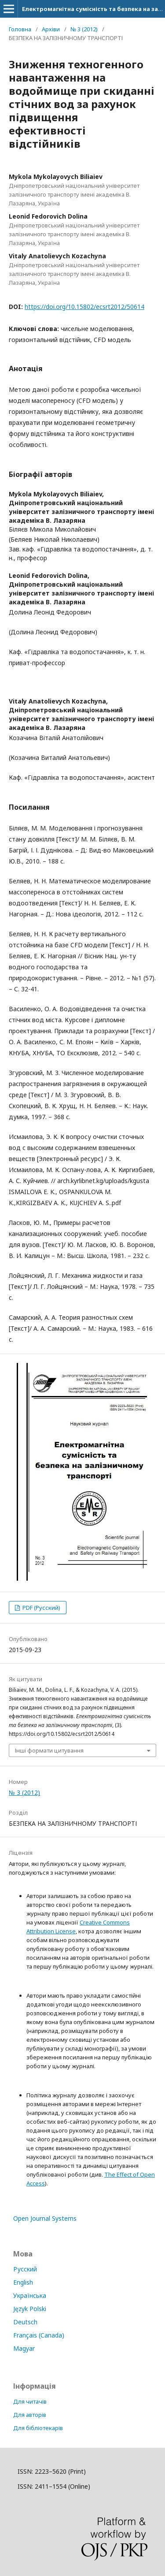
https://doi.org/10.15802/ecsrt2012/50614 (84, 306)
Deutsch (25, 2322)
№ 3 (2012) (84, 29)
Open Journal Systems (45, 2218)
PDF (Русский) (40, 1608)
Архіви (51, 29)
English (23, 2282)
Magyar (24, 2348)
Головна (20, 29)
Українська (29, 2295)
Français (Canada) (38, 2335)
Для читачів (30, 2401)
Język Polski (29, 2308)
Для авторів (29, 2415)
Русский (25, 2269)
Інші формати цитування (49, 1750)
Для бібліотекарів (38, 2428)
